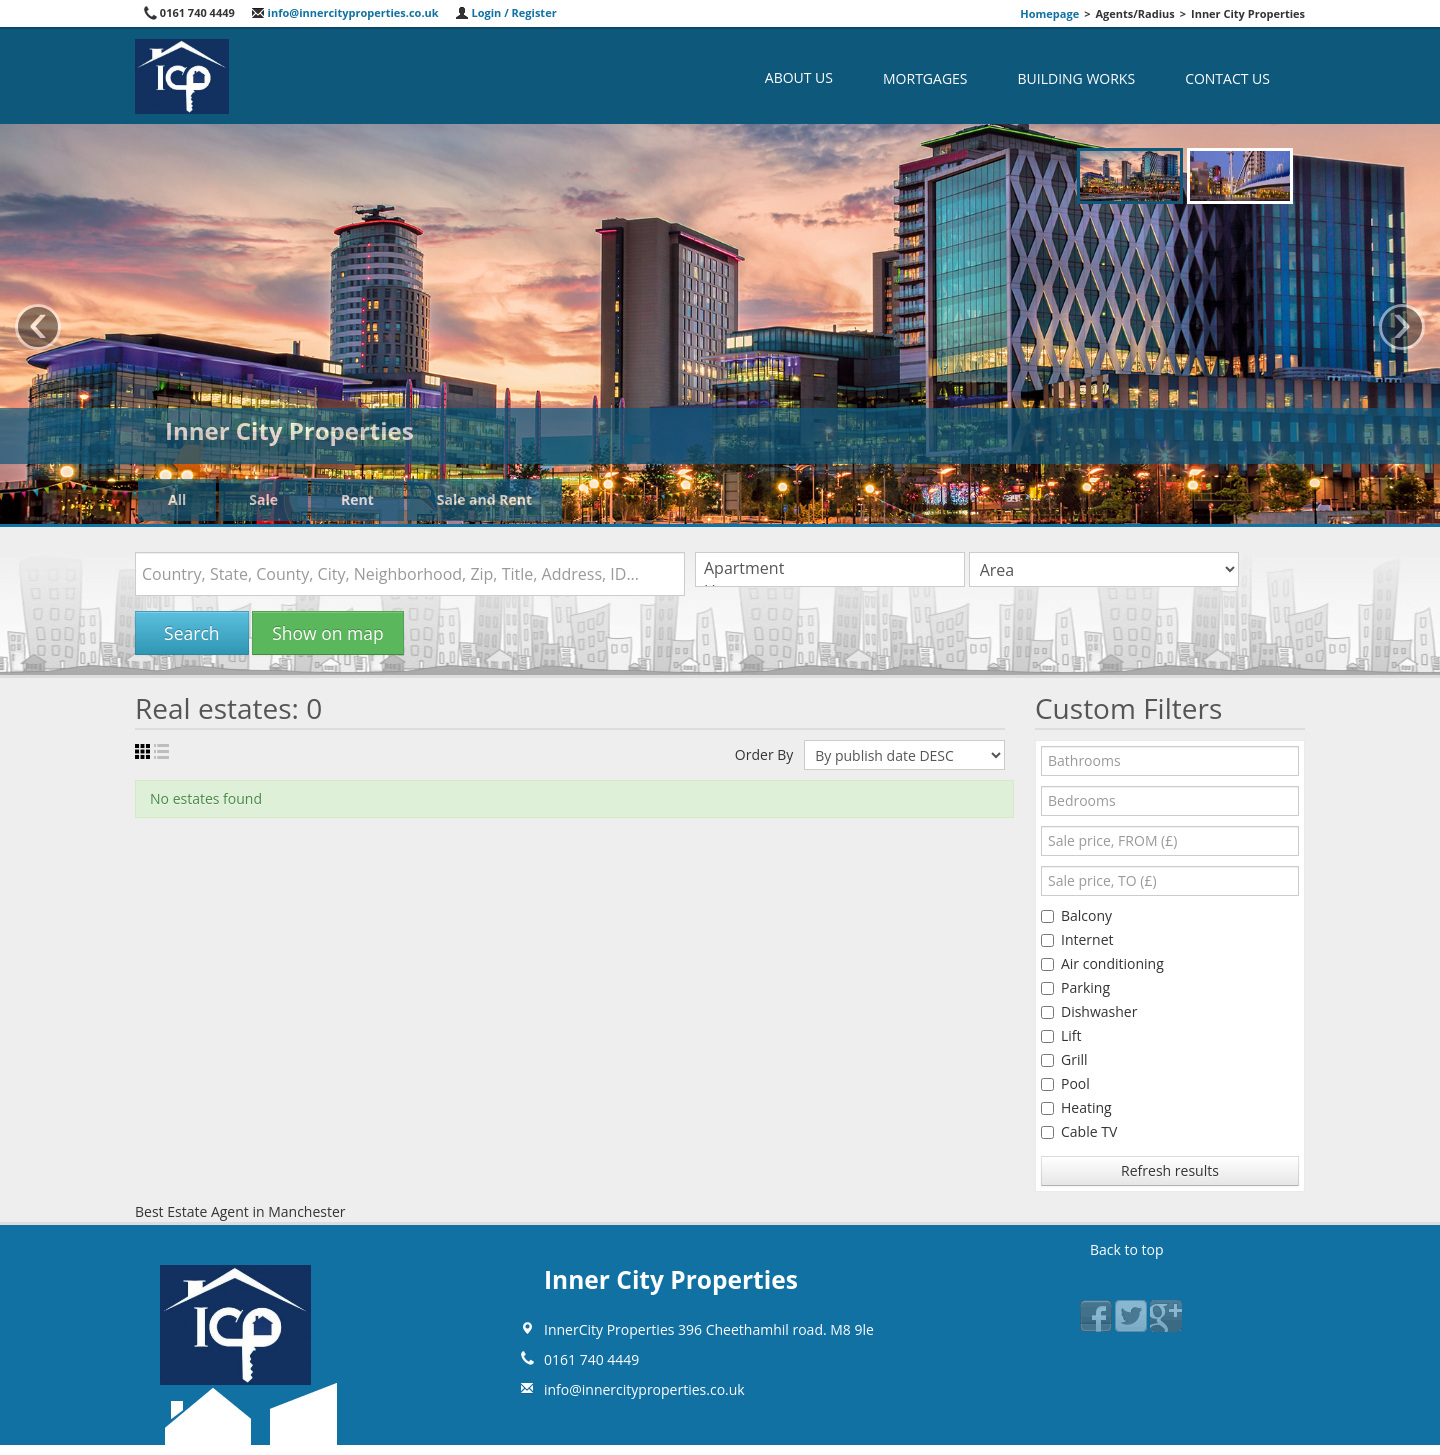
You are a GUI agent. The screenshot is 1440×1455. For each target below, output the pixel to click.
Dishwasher (1089, 1011)
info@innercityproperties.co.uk (345, 12)
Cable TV (1079, 1131)
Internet (1077, 939)
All (177, 499)
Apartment (830, 568)
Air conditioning (1102, 963)
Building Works (1077, 78)
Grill (1064, 1059)
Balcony (1076, 915)
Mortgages (925, 78)
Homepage (1049, 13)
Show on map (327, 633)
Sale (263, 499)
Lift (1061, 1035)
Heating (1076, 1107)
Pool (1065, 1083)
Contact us (1227, 78)
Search (192, 633)
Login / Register (506, 12)
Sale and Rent (484, 499)
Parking (1075, 987)
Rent (357, 499)
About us (799, 77)
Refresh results (1170, 1170)
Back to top (1127, 1249)
